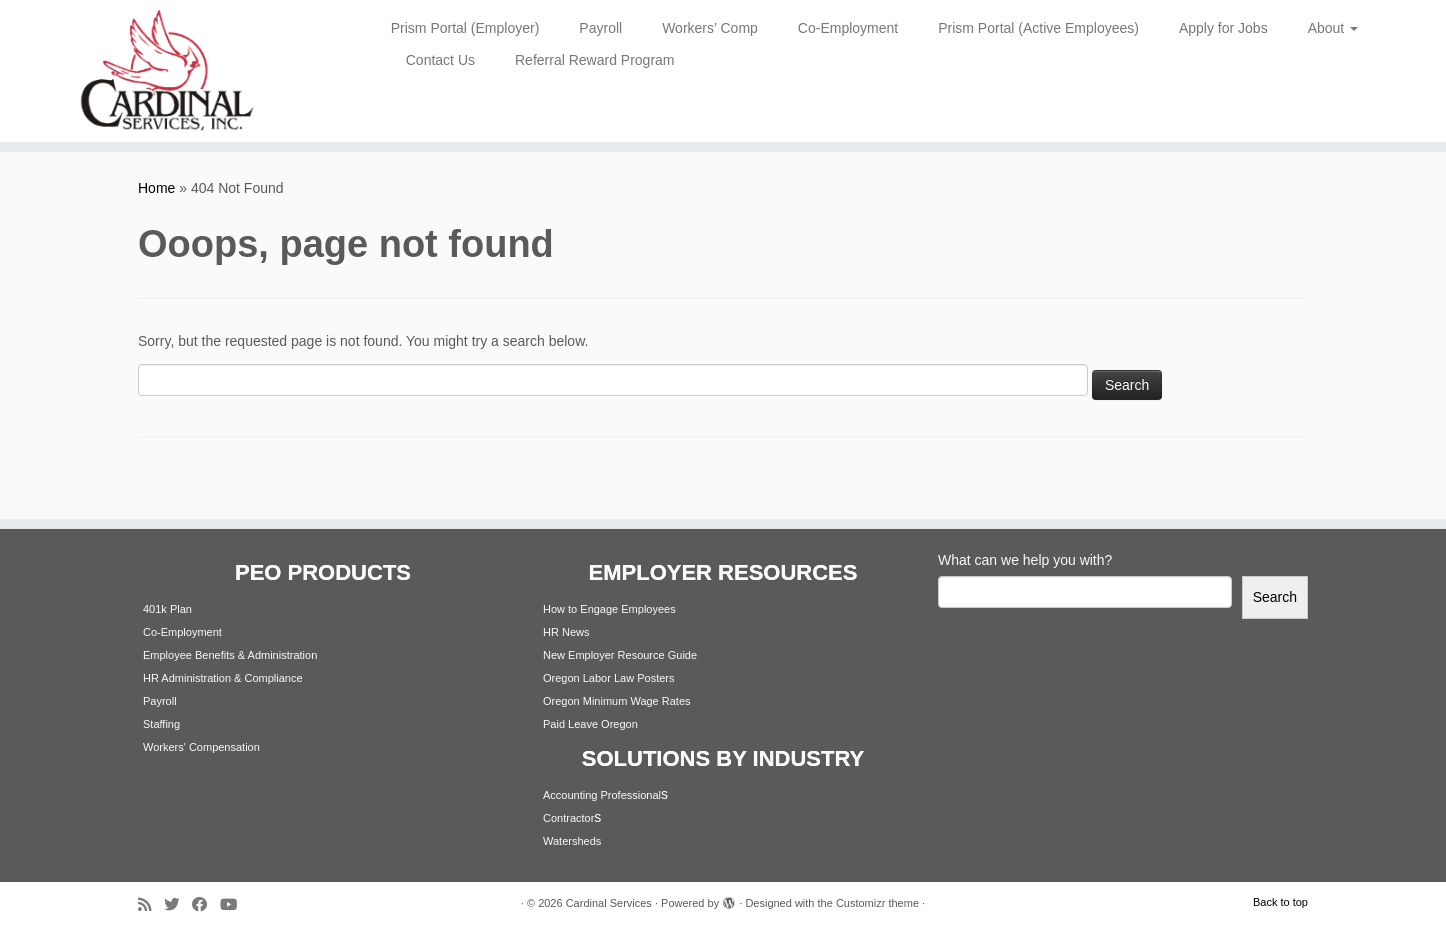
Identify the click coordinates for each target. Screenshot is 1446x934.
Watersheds (572, 841)
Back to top (1280, 902)
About (1333, 28)
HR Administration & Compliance (223, 678)
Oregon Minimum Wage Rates (617, 701)
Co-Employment (848, 28)
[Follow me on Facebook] (206, 904)
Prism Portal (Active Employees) (1038, 28)
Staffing (161, 724)
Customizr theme (877, 903)
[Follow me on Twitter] (178, 904)
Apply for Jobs (1223, 28)
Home (156, 188)
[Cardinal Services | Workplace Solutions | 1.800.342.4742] (167, 71)
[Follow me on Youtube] (235, 904)
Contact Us (440, 60)
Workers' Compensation (201, 747)
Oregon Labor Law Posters (608, 678)
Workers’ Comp (710, 28)
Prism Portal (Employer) (465, 28)
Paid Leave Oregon (590, 724)
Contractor (568, 818)
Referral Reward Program (595, 60)
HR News (566, 632)
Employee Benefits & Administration (230, 655)
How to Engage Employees (609, 609)
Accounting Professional (602, 795)
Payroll (600, 28)
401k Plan (167, 609)
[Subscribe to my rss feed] (151, 904)
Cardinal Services (609, 903)
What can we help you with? (1025, 560)
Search (1275, 597)
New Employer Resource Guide (620, 655)
